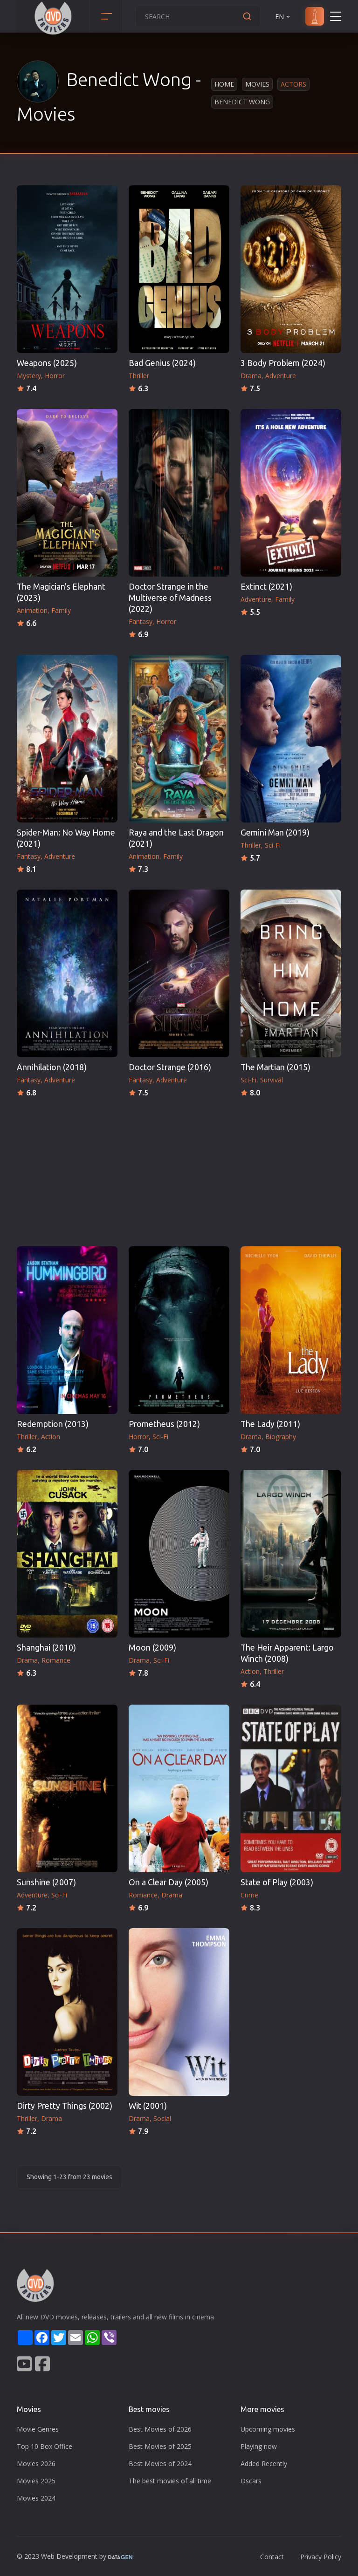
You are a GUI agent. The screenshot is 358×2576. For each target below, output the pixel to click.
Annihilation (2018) (52, 1067)
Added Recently (264, 2463)
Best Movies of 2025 (160, 2446)
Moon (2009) (152, 1647)
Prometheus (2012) (164, 1424)
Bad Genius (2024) (162, 363)
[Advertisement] (179, 1169)
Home (224, 84)
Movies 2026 (36, 2463)
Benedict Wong (242, 101)
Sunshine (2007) (46, 1882)
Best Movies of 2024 (160, 2463)
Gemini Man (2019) (275, 832)
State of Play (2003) (277, 1882)
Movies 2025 (36, 2480)
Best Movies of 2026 (160, 2429)
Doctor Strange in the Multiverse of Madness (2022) (170, 597)
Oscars (251, 2480)
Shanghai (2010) (46, 1647)
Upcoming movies (268, 2429)
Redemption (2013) (53, 1424)
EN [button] (283, 16)
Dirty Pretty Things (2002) (64, 2105)
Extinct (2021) (266, 586)
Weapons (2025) (47, 363)
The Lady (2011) (270, 1424)
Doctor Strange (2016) (170, 1067)
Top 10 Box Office (44, 2446)
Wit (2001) (148, 2105)
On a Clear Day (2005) (168, 1882)
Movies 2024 (36, 2498)
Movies (257, 84)
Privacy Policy (320, 2556)
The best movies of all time (170, 2480)
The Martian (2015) (275, 1067)
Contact (272, 2556)
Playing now (259, 2446)
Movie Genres (38, 2429)
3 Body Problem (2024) (283, 363)
